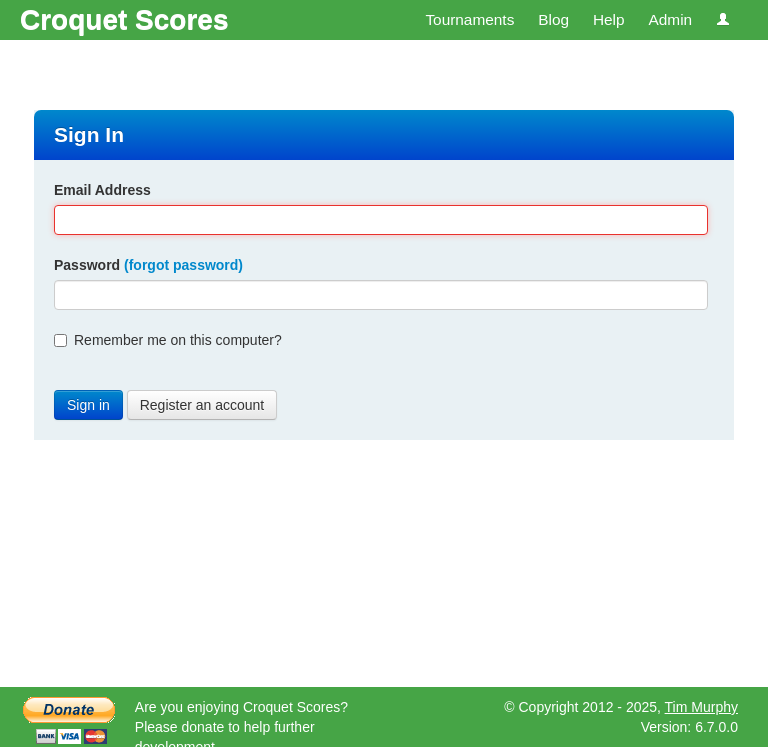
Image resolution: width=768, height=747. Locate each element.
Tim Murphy (701, 707)
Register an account (202, 405)
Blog (553, 19)
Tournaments (469, 19)
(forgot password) (183, 265)
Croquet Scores (124, 19)
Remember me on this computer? (168, 340)
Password (148, 265)
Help (609, 19)
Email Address (102, 190)
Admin (670, 19)
